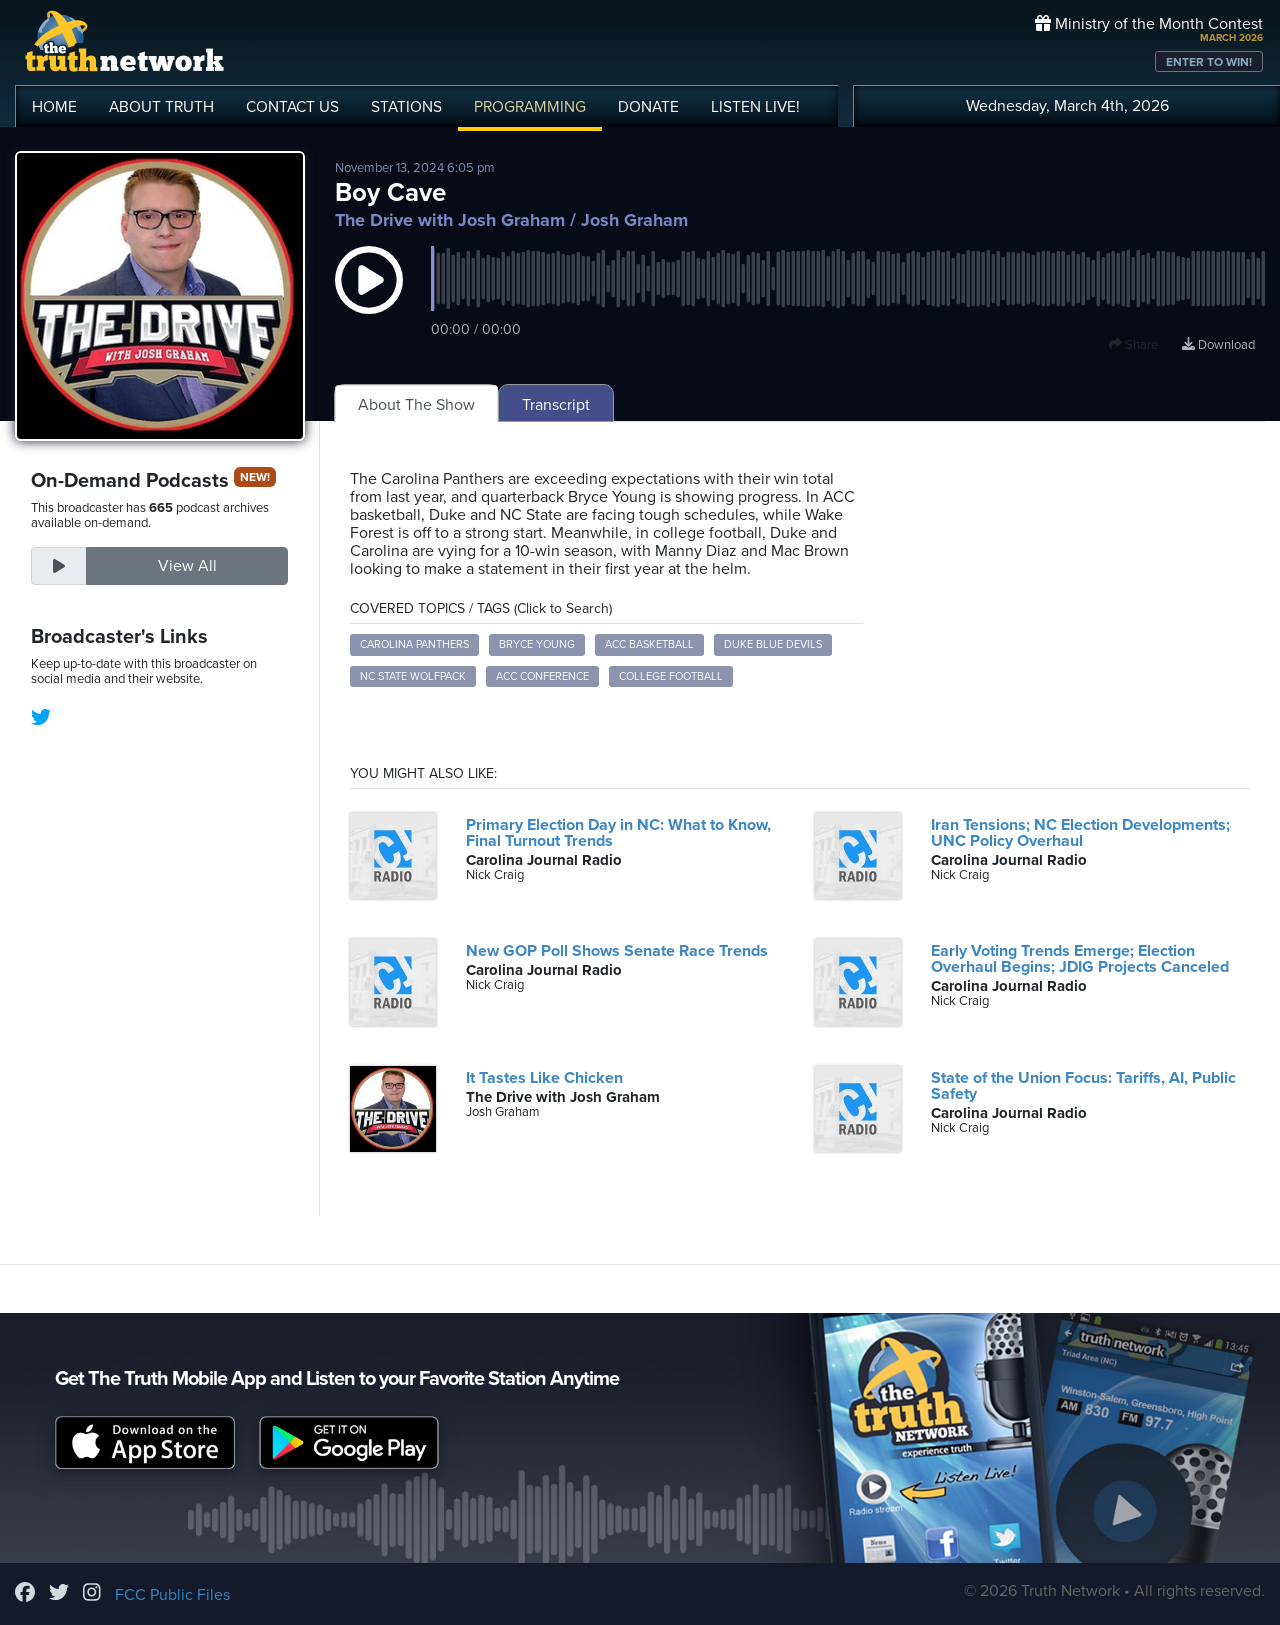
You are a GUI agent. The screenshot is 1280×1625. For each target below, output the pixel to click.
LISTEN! (755, 107)
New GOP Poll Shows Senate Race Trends (617, 951)
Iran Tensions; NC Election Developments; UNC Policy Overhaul (1080, 833)
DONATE (648, 107)
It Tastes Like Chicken (544, 1078)
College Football (671, 676)
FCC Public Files (172, 1595)
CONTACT (292, 107)
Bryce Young (537, 644)
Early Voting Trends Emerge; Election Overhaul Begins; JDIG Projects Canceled (1080, 959)
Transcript (556, 405)
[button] (369, 300)
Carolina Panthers (414, 644)
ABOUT (161, 107)
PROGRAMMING (530, 107)
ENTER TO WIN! (1209, 62)
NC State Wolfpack (413, 676)
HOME (54, 107)
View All (187, 566)
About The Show (416, 405)
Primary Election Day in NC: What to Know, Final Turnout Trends (618, 833)
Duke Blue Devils (773, 644)
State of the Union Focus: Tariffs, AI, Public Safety (1083, 1086)
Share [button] (1133, 345)
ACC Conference (542, 676)
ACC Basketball (649, 644)
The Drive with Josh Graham (450, 220)
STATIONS (406, 107)
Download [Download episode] (1218, 345)
